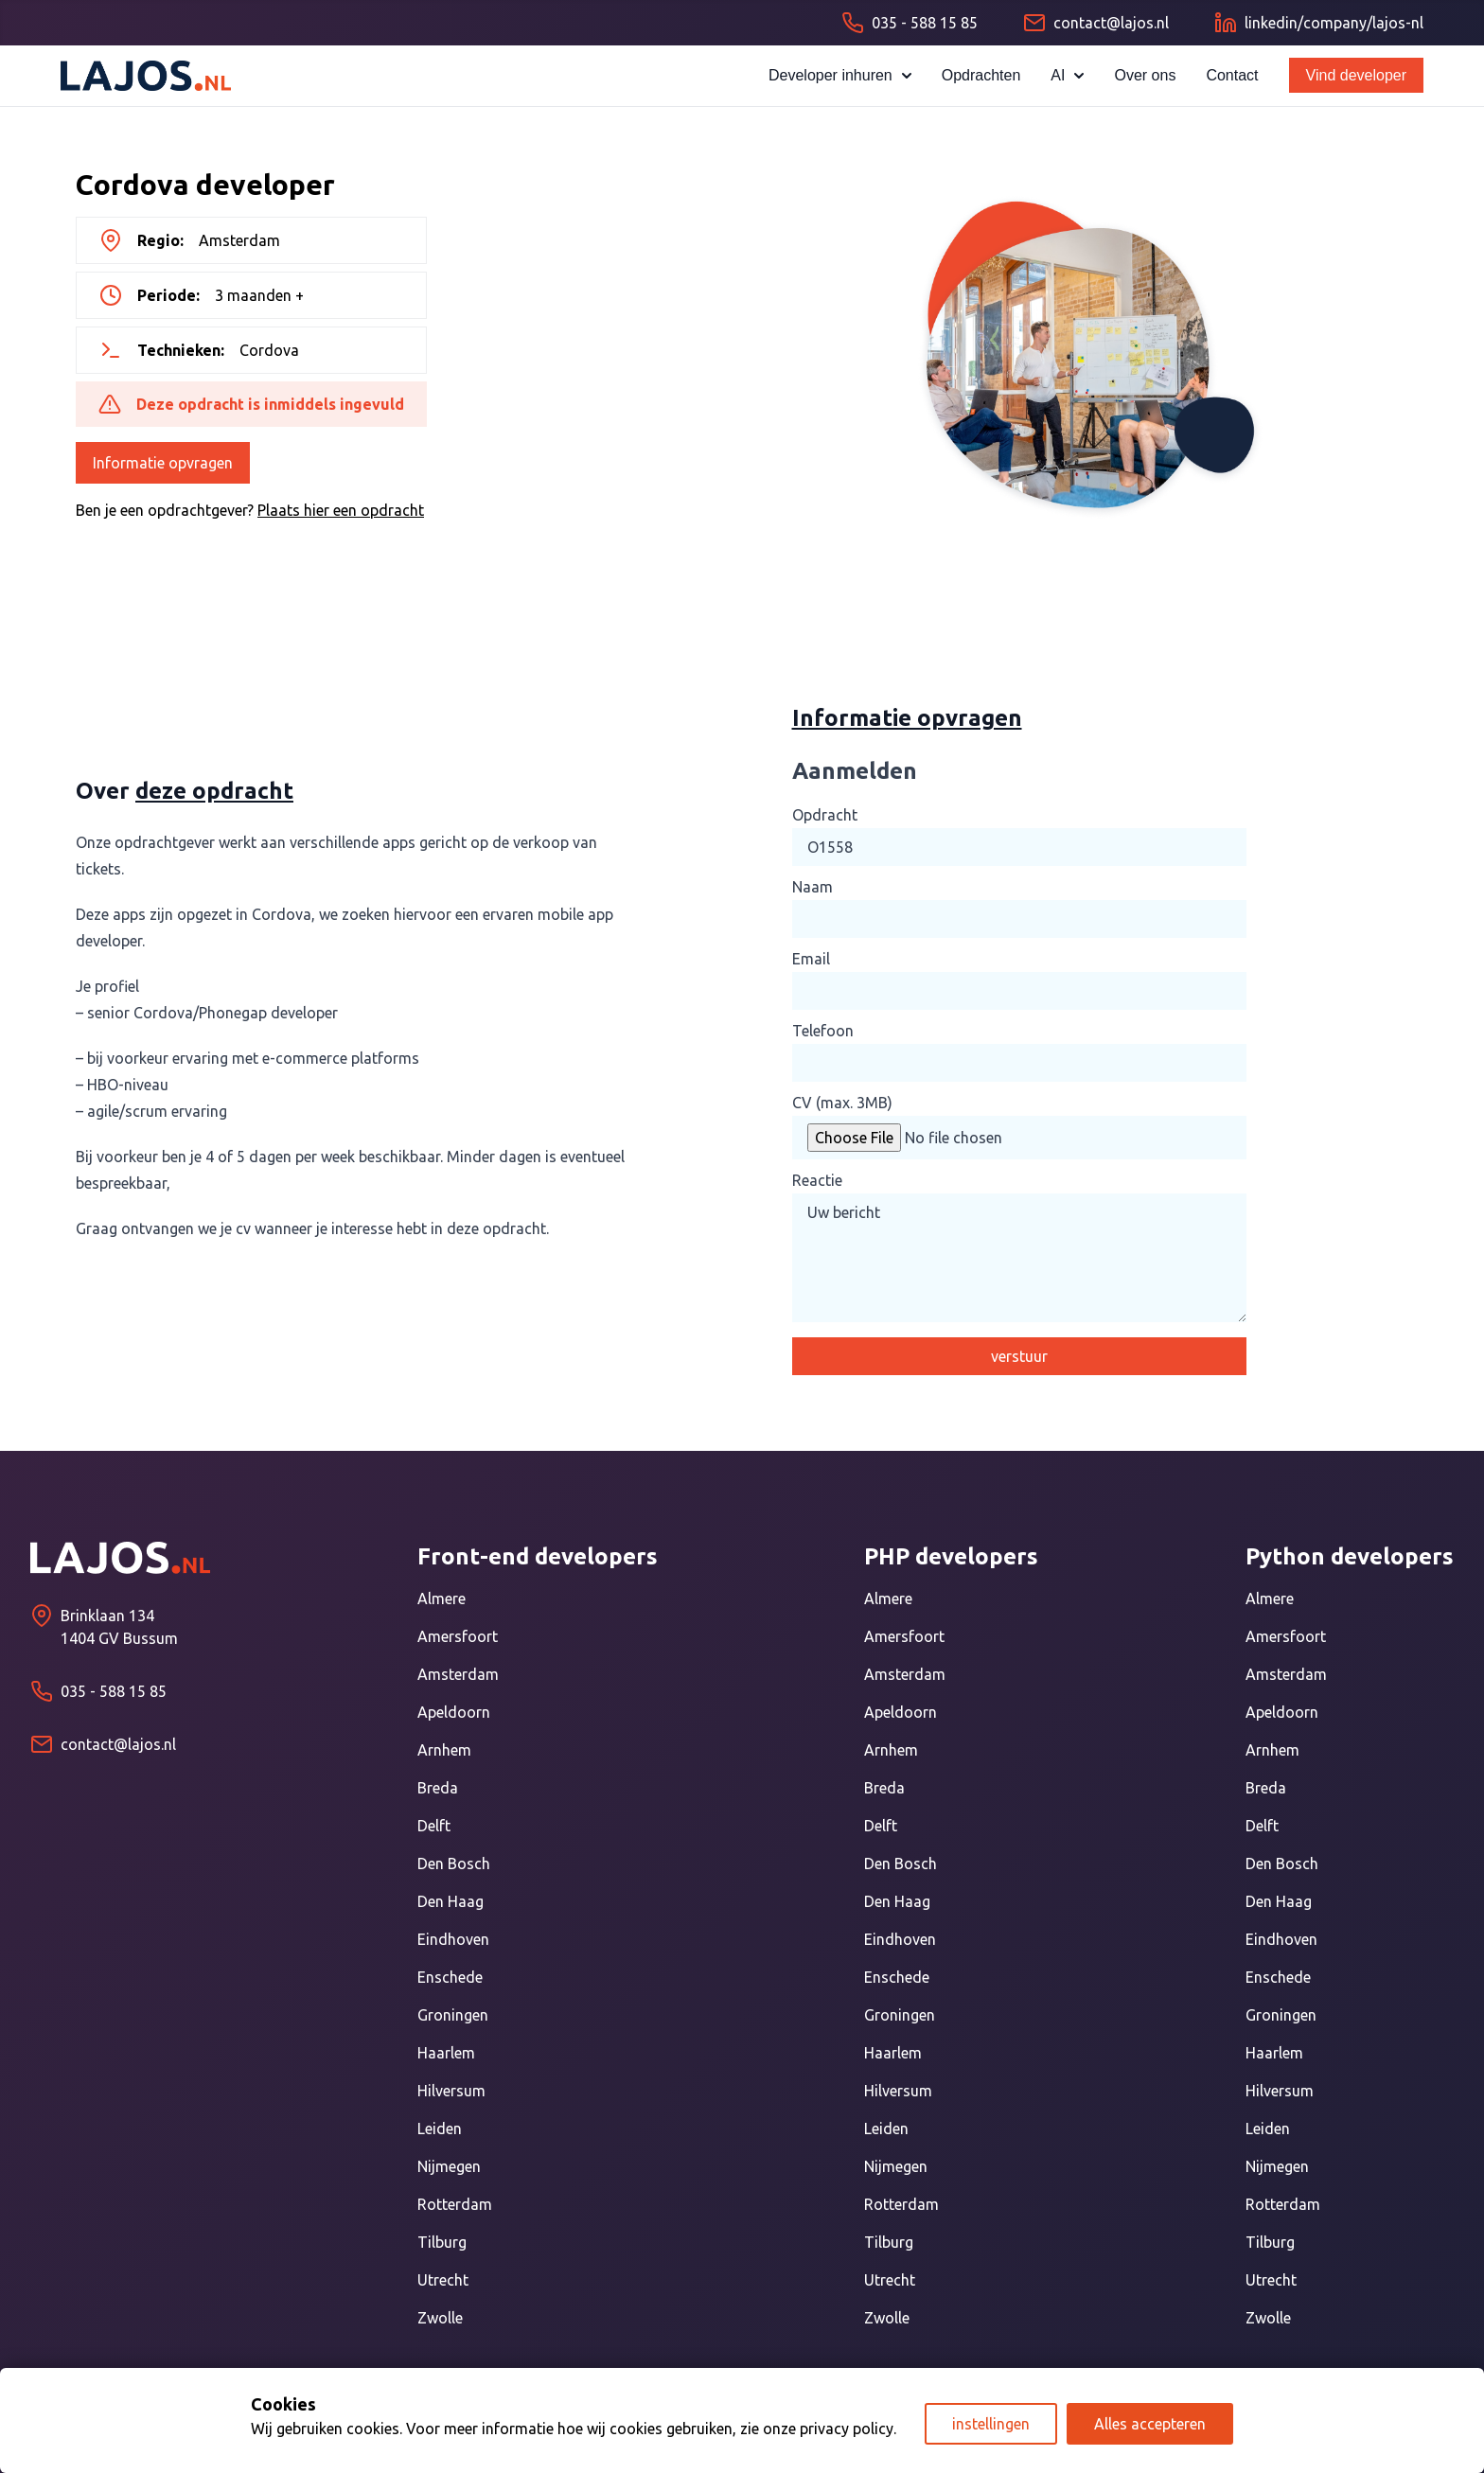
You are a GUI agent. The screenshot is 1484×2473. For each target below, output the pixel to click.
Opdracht (824, 814)
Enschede (450, 1977)
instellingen (991, 2423)
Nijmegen (449, 2166)
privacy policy (846, 2428)
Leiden (439, 2128)
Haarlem (446, 2052)
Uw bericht (1019, 1257)
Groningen (452, 2014)
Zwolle (440, 2317)
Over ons (1144, 75)
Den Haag (450, 1901)
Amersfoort (457, 1636)
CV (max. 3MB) (842, 1102)
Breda (437, 1787)
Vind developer (1356, 75)
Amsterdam (458, 1674)
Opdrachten (981, 75)
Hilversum (451, 2090)
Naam (812, 886)
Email (811, 958)
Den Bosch (453, 1863)
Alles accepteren (1150, 2423)
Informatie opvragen (163, 462)
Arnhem (444, 1749)
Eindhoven (453, 1939)
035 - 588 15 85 (114, 1691)
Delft (433, 1825)
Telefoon (823, 1030)
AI (1067, 75)
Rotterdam (454, 2204)
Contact (1232, 75)
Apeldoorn (453, 1712)
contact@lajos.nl (118, 1744)
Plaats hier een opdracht (340, 510)
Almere (441, 1598)
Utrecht (442, 2279)
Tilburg (442, 2242)
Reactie (817, 1180)
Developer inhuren (839, 75)
